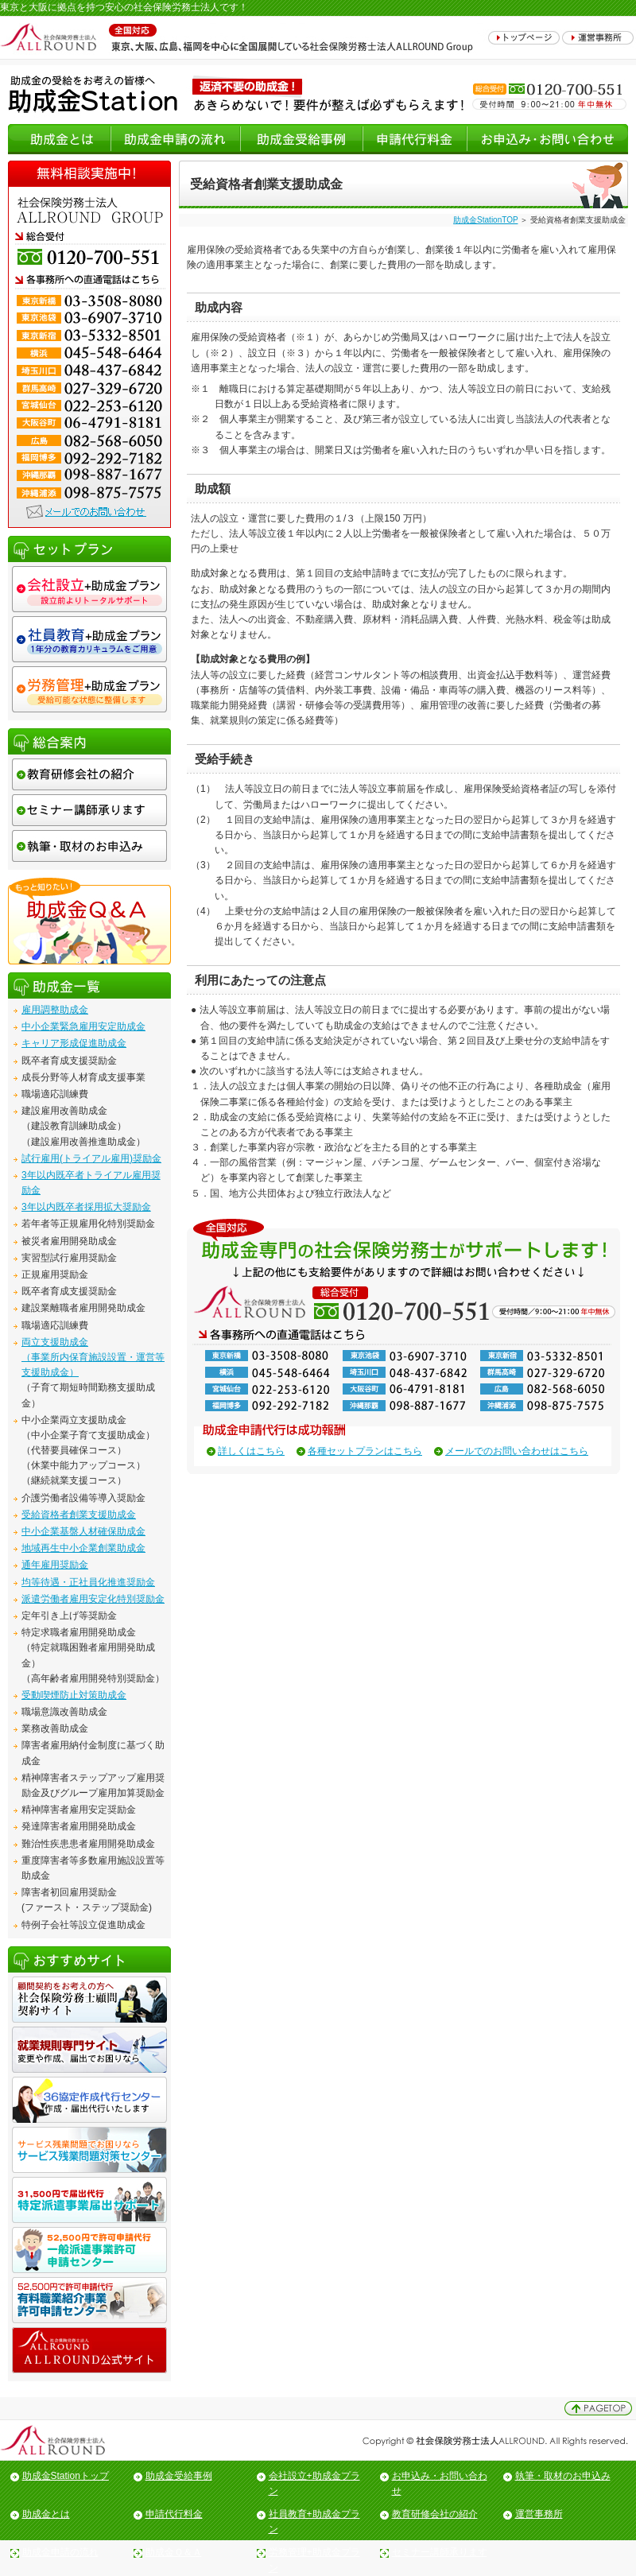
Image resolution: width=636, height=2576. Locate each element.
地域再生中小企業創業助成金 (83, 1548)
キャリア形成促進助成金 (73, 1043)
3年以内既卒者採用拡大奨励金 (86, 1206)
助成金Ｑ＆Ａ (173, 2552)
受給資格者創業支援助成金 (78, 1514)
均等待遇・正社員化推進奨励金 (88, 1582)
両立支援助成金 (54, 1342)
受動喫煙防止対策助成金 (73, 1695)
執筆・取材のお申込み (563, 2475)
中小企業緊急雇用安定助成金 (83, 1026)
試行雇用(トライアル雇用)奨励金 (91, 1158)
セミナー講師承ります (439, 2552)
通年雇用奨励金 (54, 1564)
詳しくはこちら (251, 1451)
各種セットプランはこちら (365, 1451)
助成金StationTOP (485, 219)
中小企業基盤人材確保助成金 (83, 1531)
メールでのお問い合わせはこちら (516, 1451)
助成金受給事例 (178, 2475)
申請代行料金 (174, 2514)
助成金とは (46, 2514)
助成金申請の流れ (60, 2552)
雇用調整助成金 (54, 1009)
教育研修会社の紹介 (435, 2514)
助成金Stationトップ (65, 2475)
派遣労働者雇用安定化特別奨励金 (93, 1598)
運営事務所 (539, 2514)
